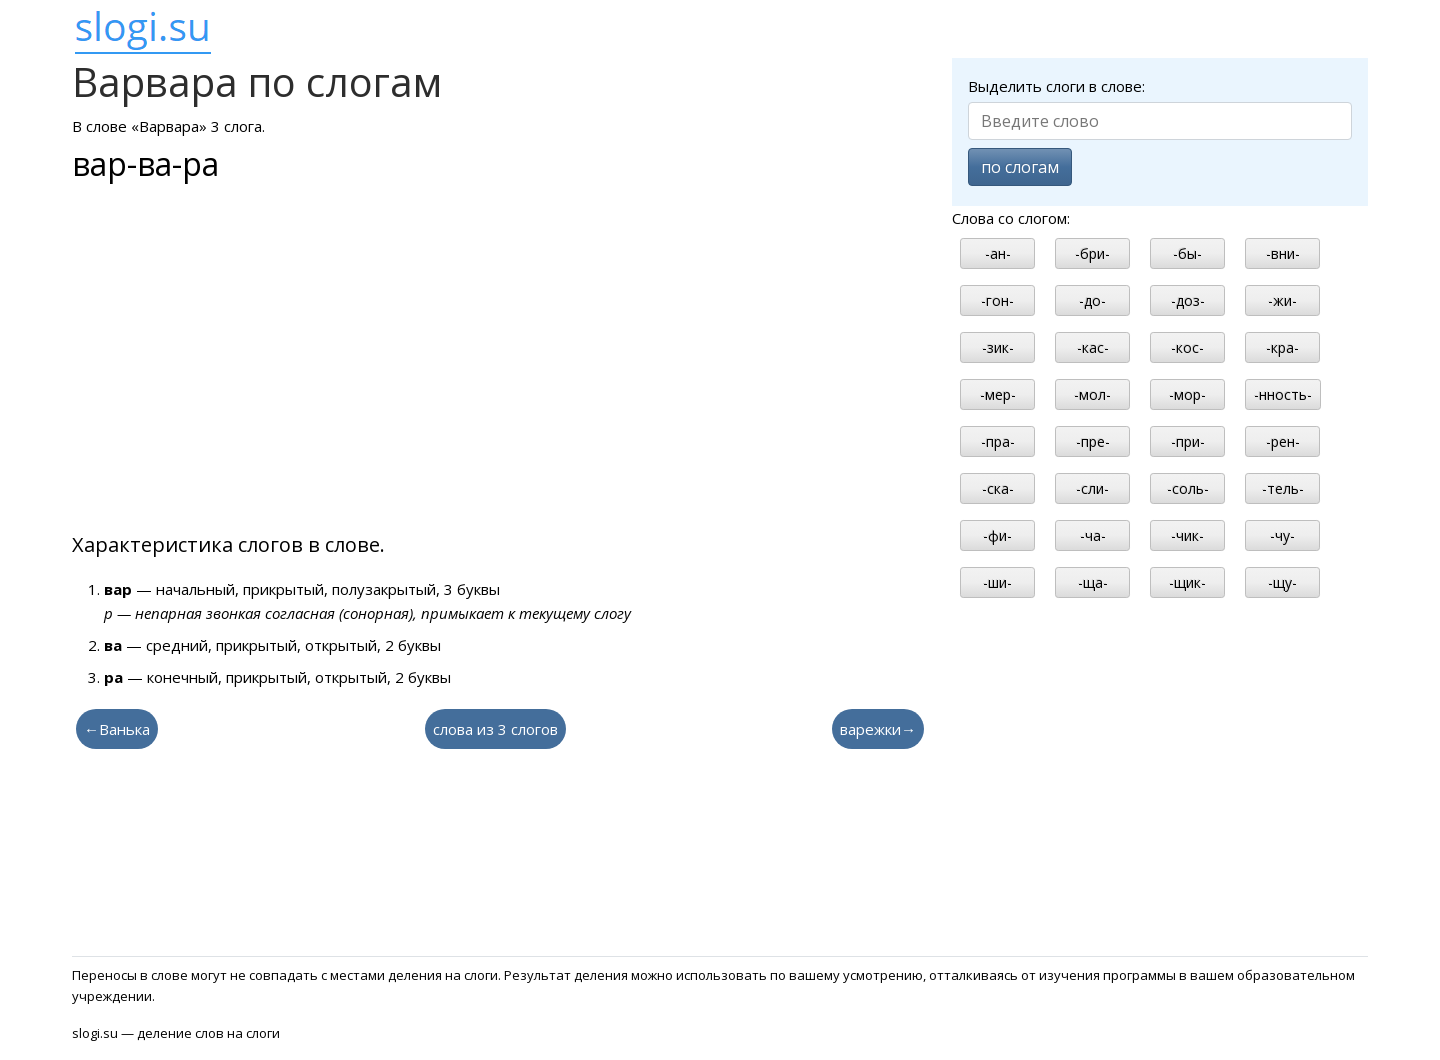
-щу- (1282, 582)
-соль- (1188, 488)
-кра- (1282, 347)
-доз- (1188, 300)
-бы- (1187, 253)
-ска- (998, 488)
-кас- (1093, 347)
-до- (1092, 300)
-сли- (1092, 488)
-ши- (997, 582)
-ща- (1093, 582)
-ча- (1093, 535)
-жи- (1282, 300)
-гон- (997, 300)
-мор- (1187, 394)
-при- (1188, 441)
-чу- (1282, 535)
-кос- (1187, 347)
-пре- (1093, 441)
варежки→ (878, 729)
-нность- (1283, 394)
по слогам (1020, 167)
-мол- (1092, 394)
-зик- (998, 347)
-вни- (1283, 253)
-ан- (998, 253)
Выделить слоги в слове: (1056, 86)
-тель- (1283, 488)
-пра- (998, 441)
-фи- (997, 535)
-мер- (998, 394)
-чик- (1187, 535)
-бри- (1092, 253)
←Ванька (117, 729)
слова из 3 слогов (495, 729)
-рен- (1283, 441)
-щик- (1187, 582)
